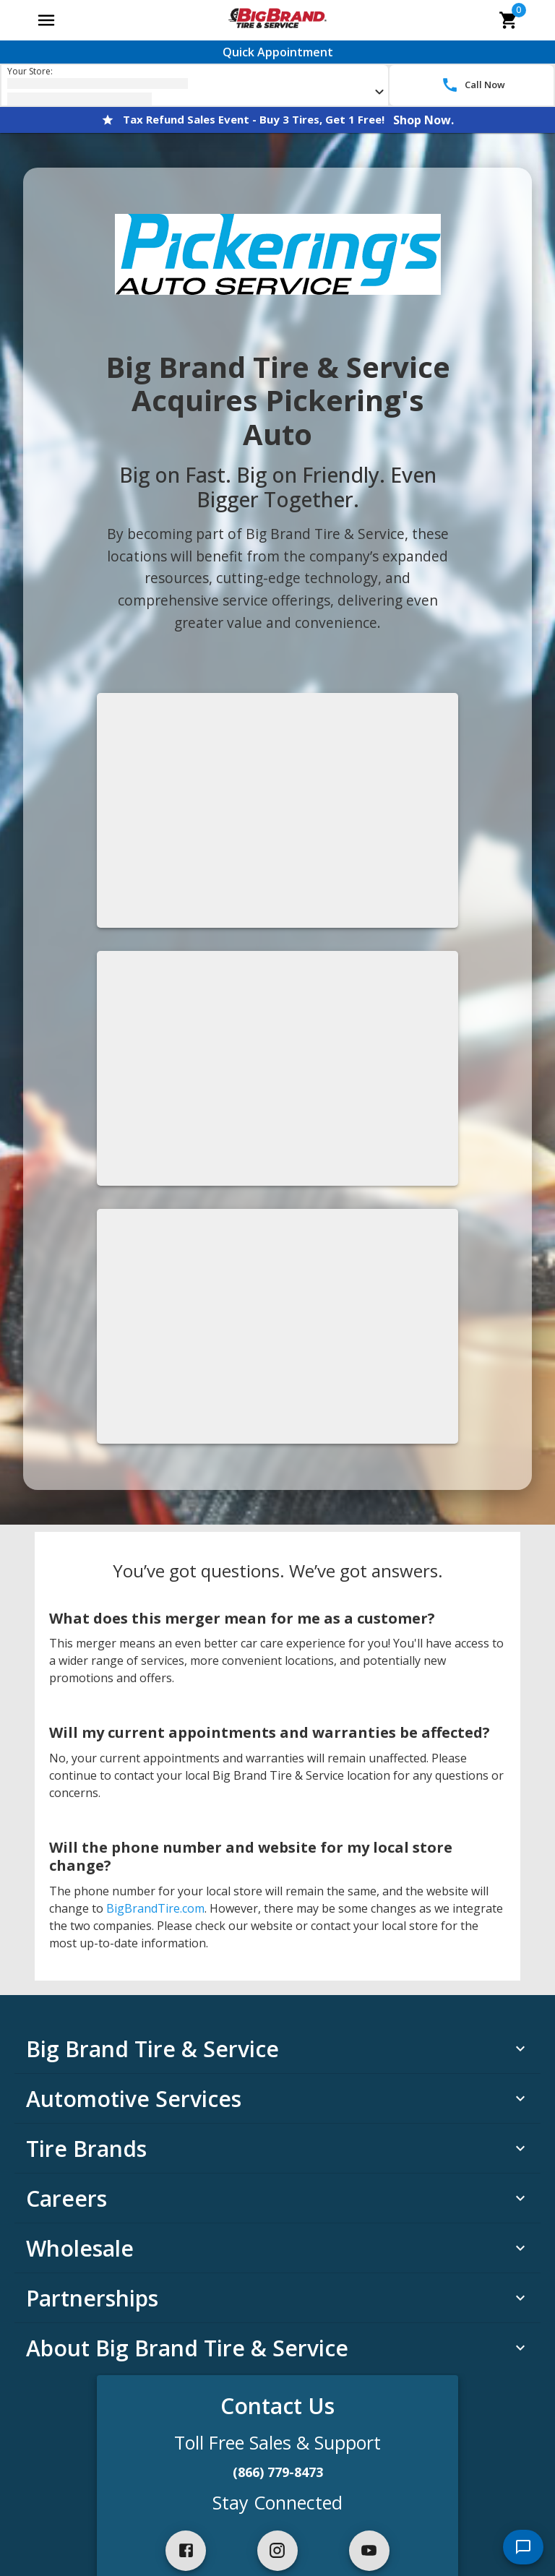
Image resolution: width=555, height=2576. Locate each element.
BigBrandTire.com (155, 1908)
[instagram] (277, 2550)
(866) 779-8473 (278, 2472)
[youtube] (369, 2550)
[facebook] (185, 2550)
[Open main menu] (46, 20)
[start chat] (523, 2547)
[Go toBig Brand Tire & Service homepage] (277, 20)
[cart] (509, 20)
